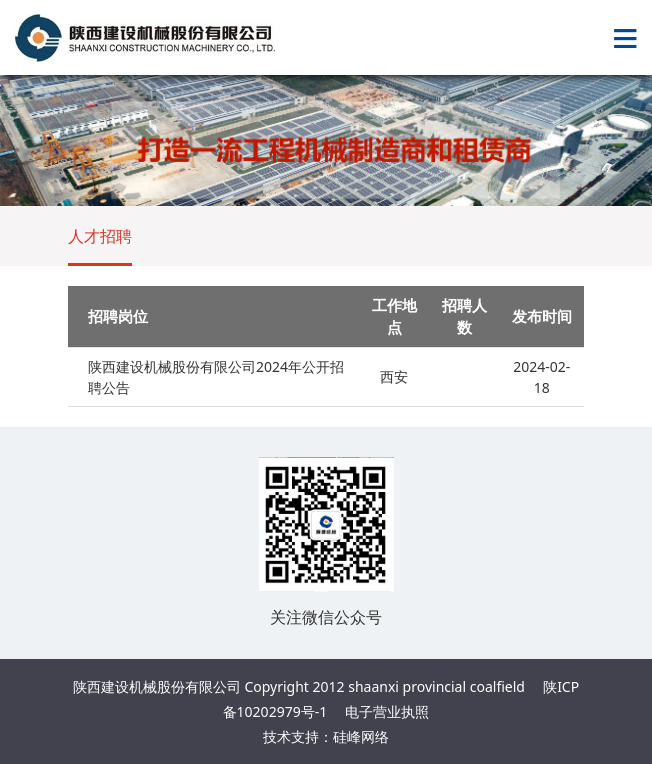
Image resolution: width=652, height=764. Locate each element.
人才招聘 (100, 236)
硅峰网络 (361, 736)
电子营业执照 (387, 711)
